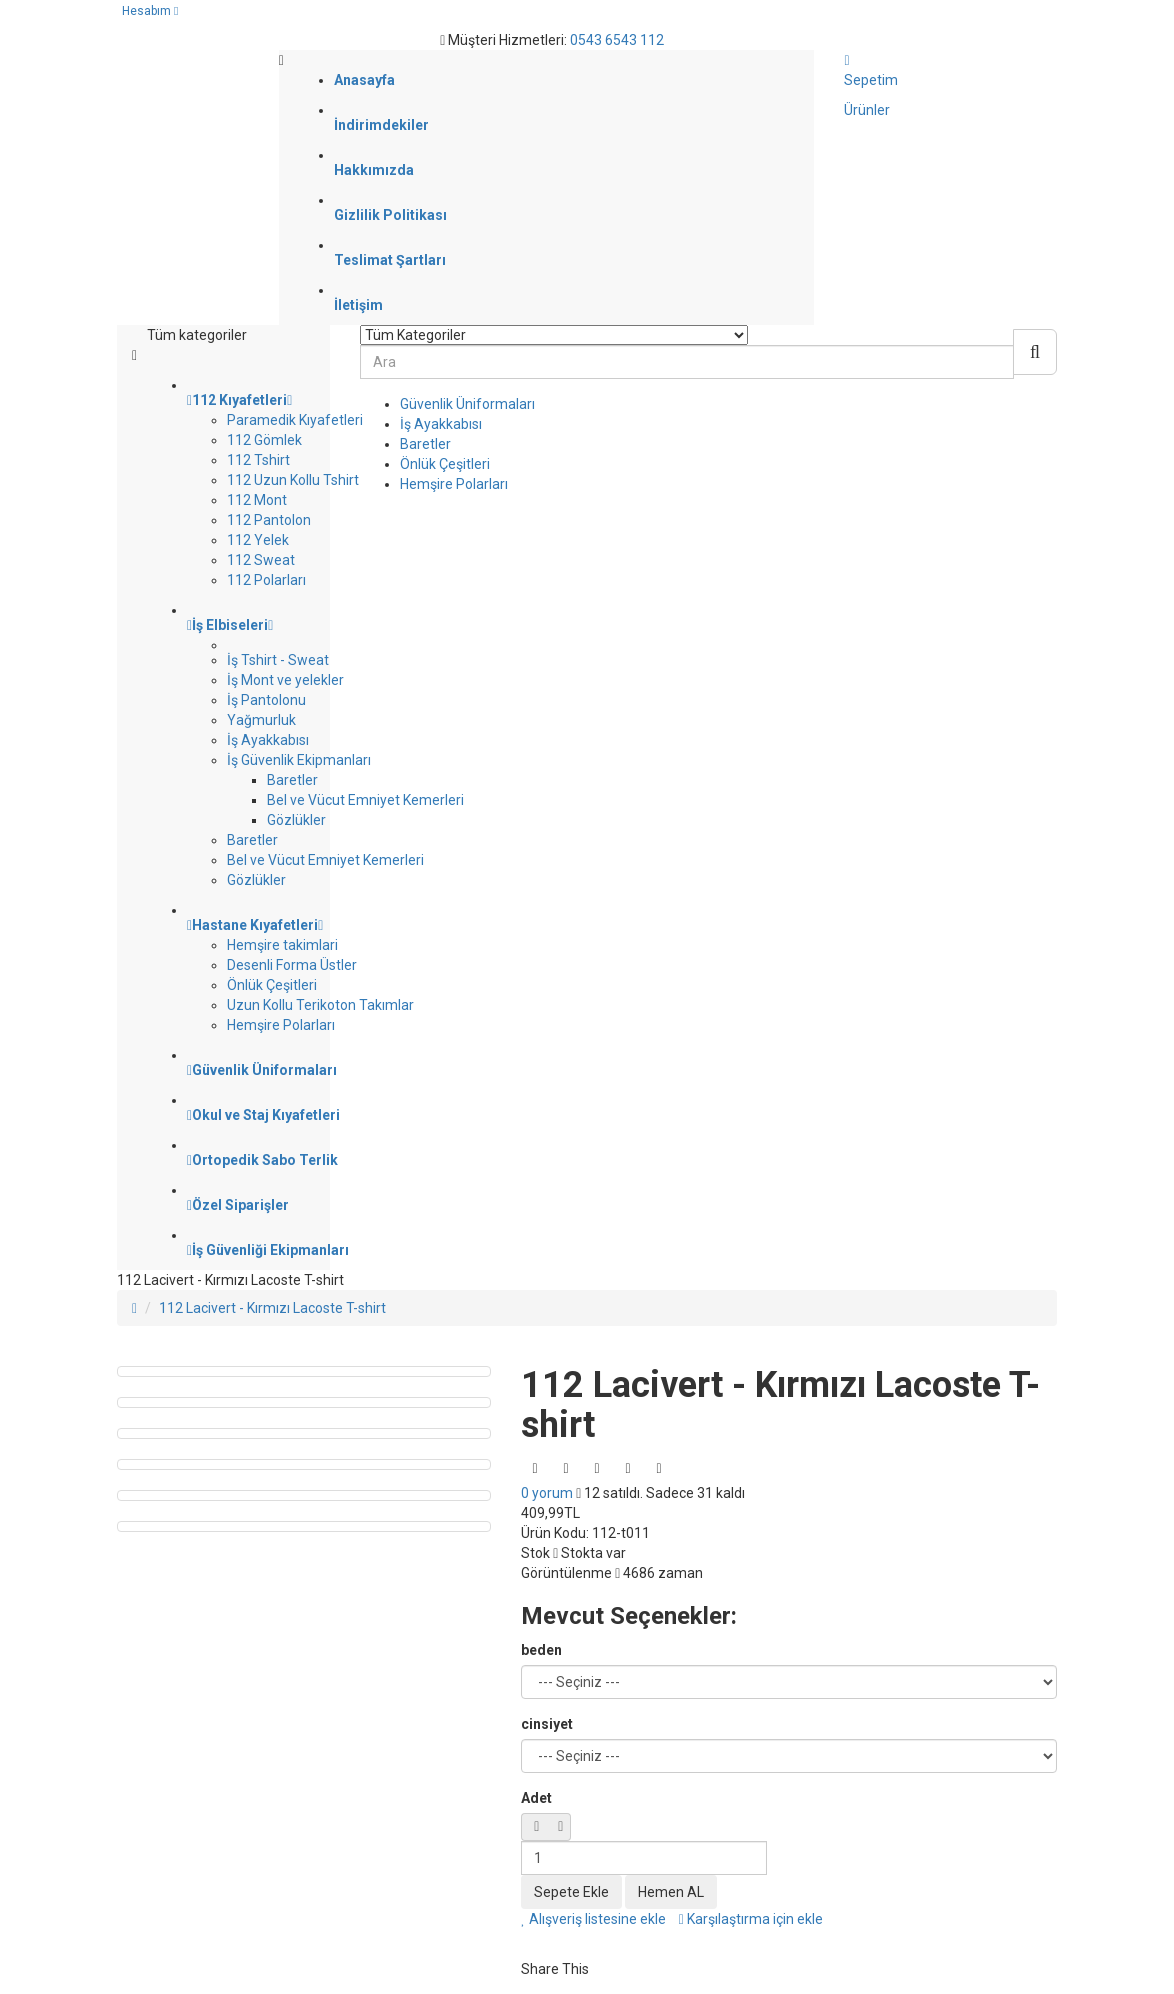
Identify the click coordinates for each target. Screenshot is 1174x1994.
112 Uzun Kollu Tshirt (293, 480)
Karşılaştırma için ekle (751, 1919)
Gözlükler (296, 820)
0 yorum (547, 1493)
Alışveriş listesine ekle (593, 1919)
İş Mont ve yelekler (285, 680)
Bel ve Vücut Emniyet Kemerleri (365, 800)
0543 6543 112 (617, 40)
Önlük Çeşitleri (272, 985)
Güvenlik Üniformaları (467, 404)
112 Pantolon (269, 520)
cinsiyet (547, 1724)
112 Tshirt (258, 460)
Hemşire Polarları (281, 1025)
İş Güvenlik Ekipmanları (299, 760)
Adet (536, 1798)
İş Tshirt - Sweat (278, 660)
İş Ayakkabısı (268, 740)
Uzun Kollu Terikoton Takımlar (320, 1005)
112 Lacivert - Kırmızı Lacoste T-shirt (272, 1308)
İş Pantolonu (266, 700)
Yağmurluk (261, 720)
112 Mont (257, 500)
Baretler (292, 780)
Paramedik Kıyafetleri (295, 420)
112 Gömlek (264, 440)
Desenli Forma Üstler (292, 965)
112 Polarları (266, 580)
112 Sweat (261, 560)
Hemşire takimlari (282, 945)
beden (541, 1650)
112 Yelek (258, 540)
